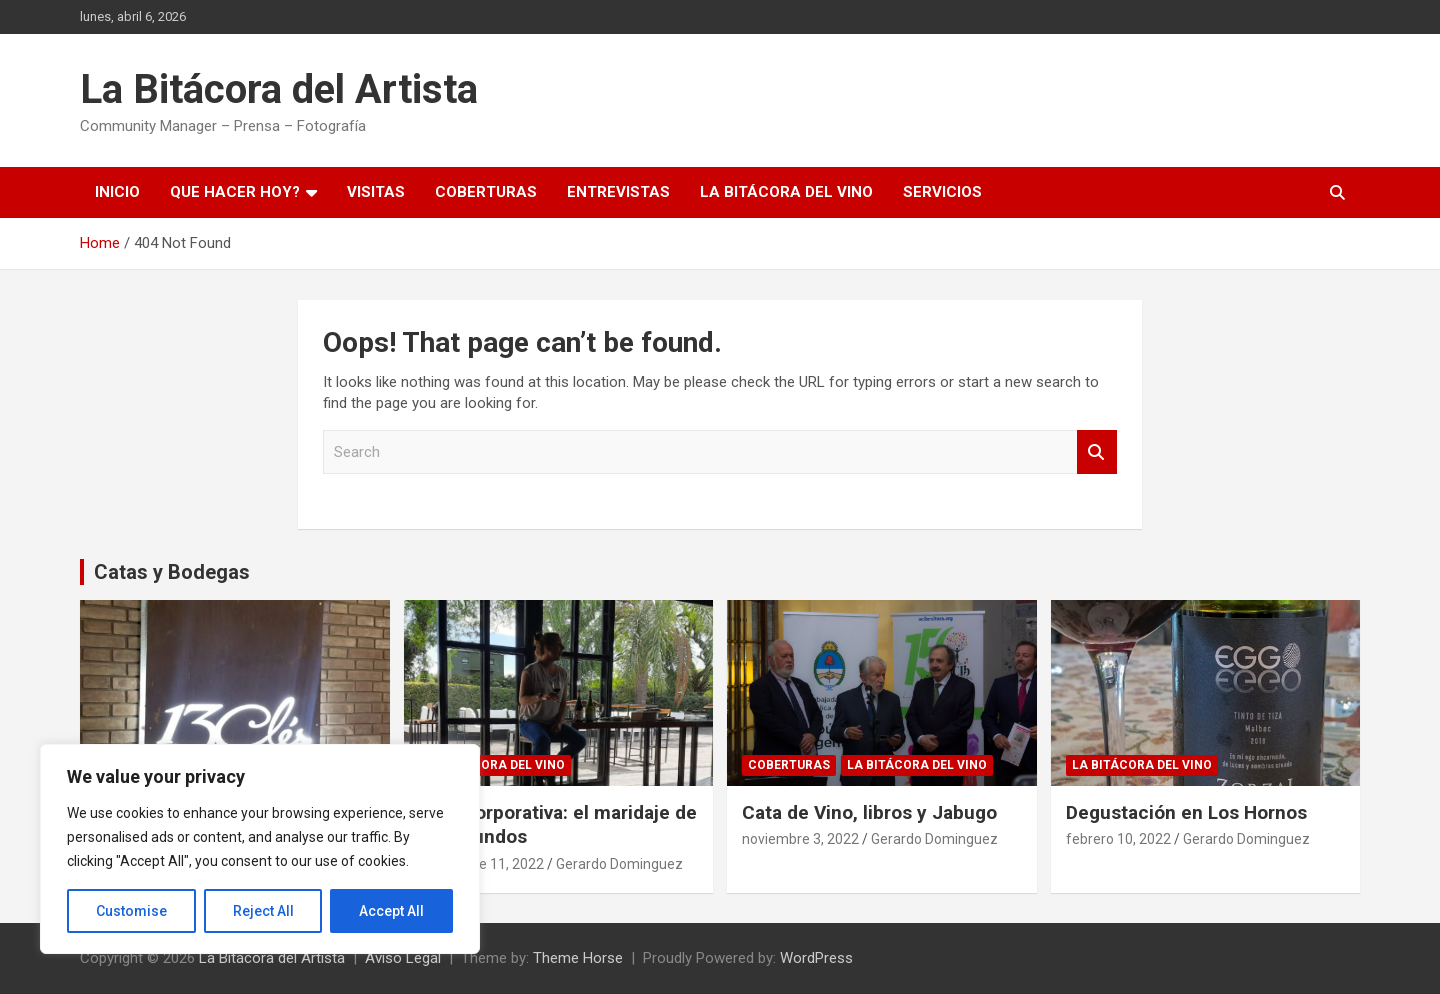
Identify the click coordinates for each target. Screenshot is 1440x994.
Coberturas (486, 192)
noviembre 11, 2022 (481, 864)
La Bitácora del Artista (279, 89)
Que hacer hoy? (235, 192)
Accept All (391, 911)
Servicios (942, 192)
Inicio (117, 192)
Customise (131, 911)
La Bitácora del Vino (786, 192)
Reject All (263, 911)
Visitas (376, 192)
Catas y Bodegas (172, 572)
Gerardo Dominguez (619, 864)
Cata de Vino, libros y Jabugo (869, 812)
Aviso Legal (403, 958)
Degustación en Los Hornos (1186, 812)
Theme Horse (578, 958)
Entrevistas (618, 192)
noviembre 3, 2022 (800, 839)
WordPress (816, 958)
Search (1097, 452)
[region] (260, 849)
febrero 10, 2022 (1118, 839)
